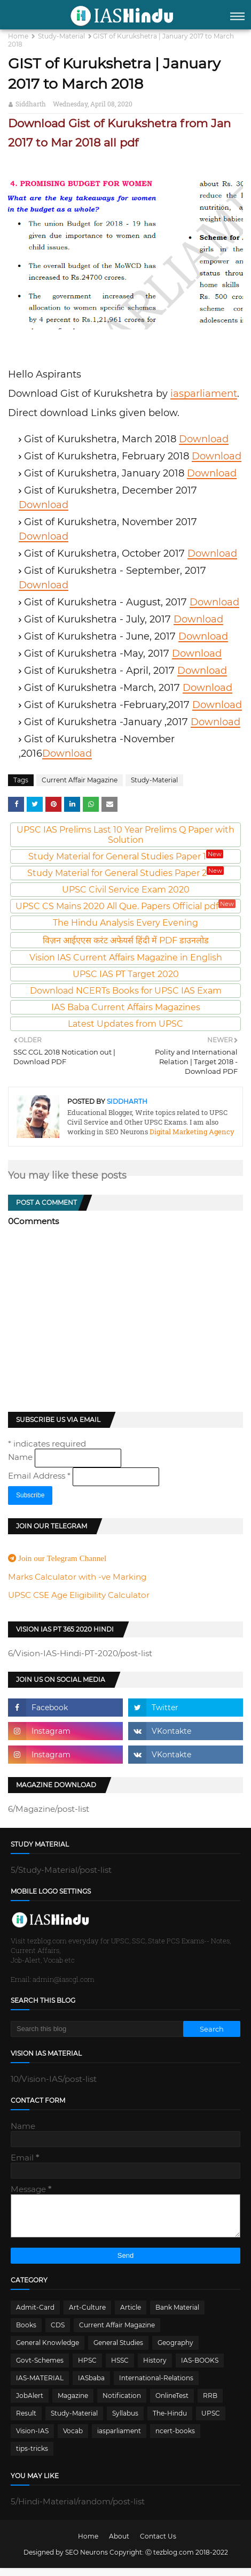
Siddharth (30, 103)
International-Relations (156, 2386)
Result (26, 2421)
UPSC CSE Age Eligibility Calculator (79, 1595)
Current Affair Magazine (79, 780)
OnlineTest (172, 2404)
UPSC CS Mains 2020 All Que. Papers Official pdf (125, 906)
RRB (210, 2404)
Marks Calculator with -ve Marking (77, 1577)
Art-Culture (87, 2315)
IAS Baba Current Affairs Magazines (125, 1007)
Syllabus (125, 2421)
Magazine (73, 2404)
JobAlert (29, 2404)
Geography (175, 2351)
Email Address (40, 1476)
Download (204, 439)
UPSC (210, 2421)
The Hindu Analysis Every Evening (125, 923)
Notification (122, 2404)
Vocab (73, 2439)
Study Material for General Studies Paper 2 (125, 873)
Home (18, 36)
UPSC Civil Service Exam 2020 (126, 890)
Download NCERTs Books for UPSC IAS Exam (126, 991)
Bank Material (177, 2315)
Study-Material (61, 36)
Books (26, 2333)
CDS (58, 2333)
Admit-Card (35, 2315)
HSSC (120, 2368)
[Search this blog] (97, 2029)
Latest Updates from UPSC (125, 1024)
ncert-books (175, 2439)
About (119, 2544)
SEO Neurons (86, 2560)
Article (130, 2315)
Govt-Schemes (40, 2368)
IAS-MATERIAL (40, 2386)
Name (21, 1457)
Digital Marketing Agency (191, 1131)
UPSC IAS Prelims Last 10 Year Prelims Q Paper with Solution (125, 835)
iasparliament (203, 393)
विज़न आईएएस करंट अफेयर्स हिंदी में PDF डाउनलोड (126, 940)
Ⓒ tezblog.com (170, 2560)
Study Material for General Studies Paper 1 (125, 856)
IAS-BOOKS (199, 2368)
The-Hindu (170, 2421)
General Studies (118, 2351)
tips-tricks (32, 2456)
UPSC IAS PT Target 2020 (126, 974)
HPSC (87, 2368)
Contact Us (158, 2544)
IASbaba (91, 2386)
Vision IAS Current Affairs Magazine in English (125, 957)
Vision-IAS (32, 2439)
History (155, 2368)
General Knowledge (47, 2351)
